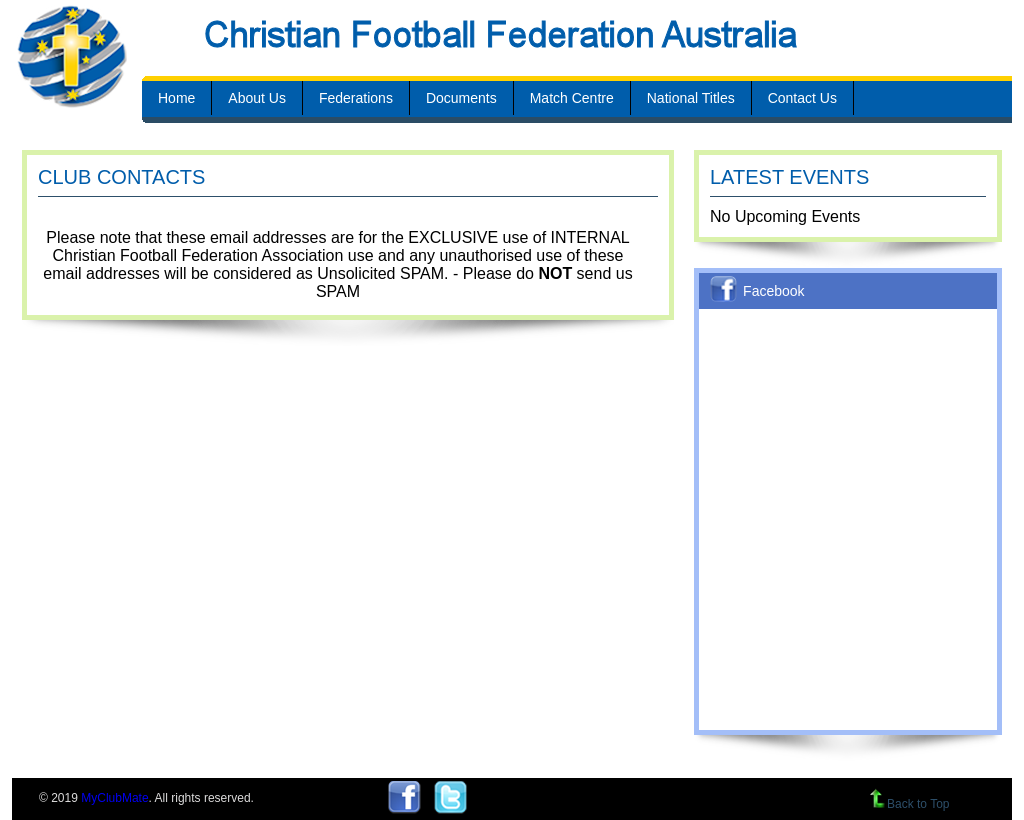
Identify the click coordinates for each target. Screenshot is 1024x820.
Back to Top (909, 804)
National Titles (691, 98)
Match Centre (572, 98)
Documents (461, 98)
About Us (257, 98)
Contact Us (802, 98)
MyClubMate (114, 798)
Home (176, 98)
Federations (356, 98)
